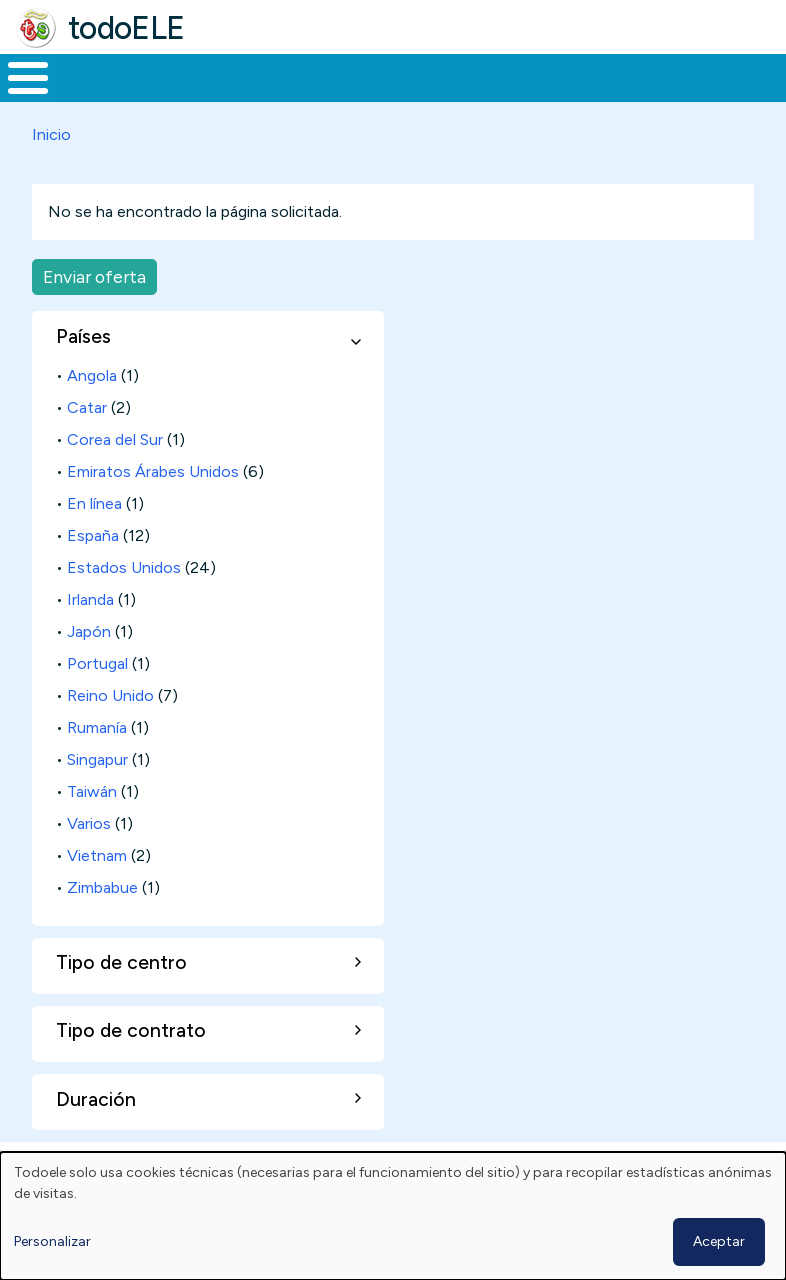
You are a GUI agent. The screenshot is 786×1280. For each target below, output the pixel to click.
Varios (89, 860)
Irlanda (90, 636)
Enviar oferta (94, 313)
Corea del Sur (115, 476)
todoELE (126, 28)
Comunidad (675, 96)
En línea (94, 540)
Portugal (97, 700)
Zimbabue (102, 924)
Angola (92, 412)
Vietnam (97, 892)
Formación (225, 96)
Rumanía (97, 764)
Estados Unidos (124, 604)
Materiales (96, 96)
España (93, 572)
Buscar (765, 76)
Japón (89, 668)
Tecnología (542, 96)
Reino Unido (110, 732)
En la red (436, 96)
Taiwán (92, 828)
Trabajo (344, 96)
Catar (87, 444)
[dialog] (393, 1216)
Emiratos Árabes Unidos (153, 508)
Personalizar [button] (52, 1241)
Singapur (97, 796)
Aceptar (719, 1241)
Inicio (17, 97)
